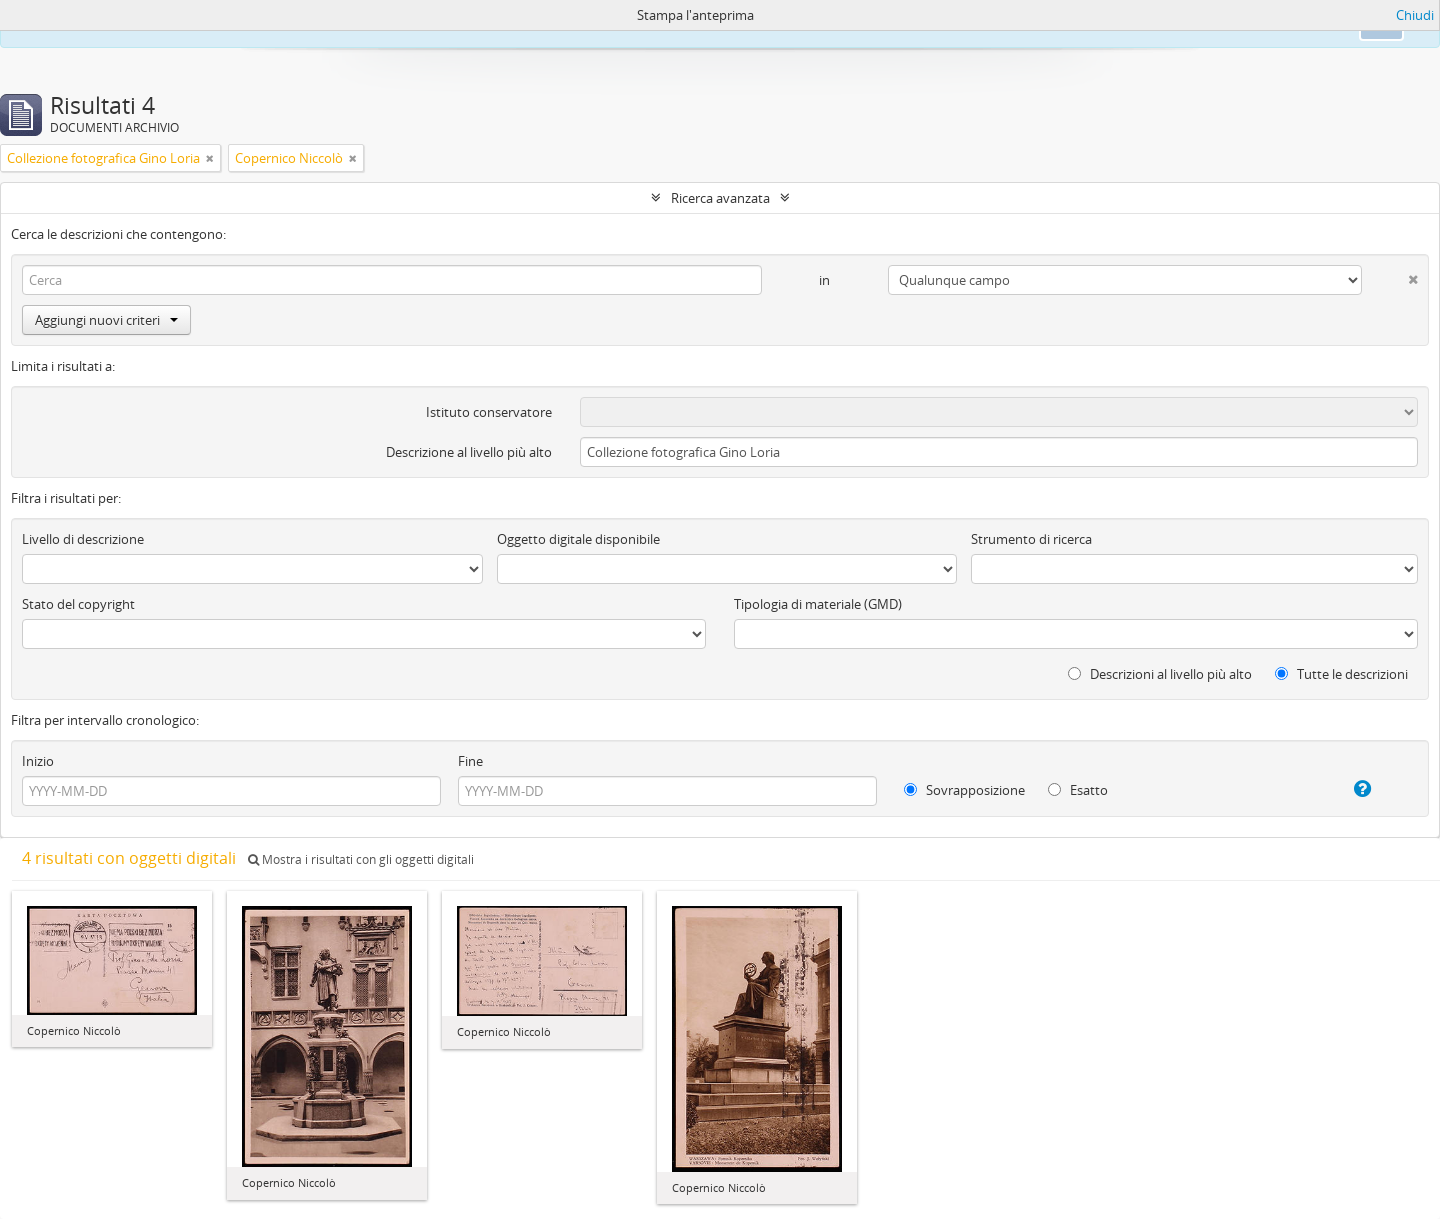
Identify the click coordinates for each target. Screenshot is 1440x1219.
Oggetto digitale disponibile (578, 539)
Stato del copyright (78, 604)
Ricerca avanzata (720, 198)
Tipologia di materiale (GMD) (818, 604)
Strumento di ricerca (1031, 539)
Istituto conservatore (489, 412)
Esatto (1078, 790)
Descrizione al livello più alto (469, 452)
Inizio (38, 761)
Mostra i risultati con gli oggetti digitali (361, 859)
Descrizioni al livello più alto (1160, 674)
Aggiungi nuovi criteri (106, 320)
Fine (470, 761)
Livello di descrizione (83, 539)
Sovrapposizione (964, 790)
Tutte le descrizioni (1341, 674)
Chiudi (1415, 15)
